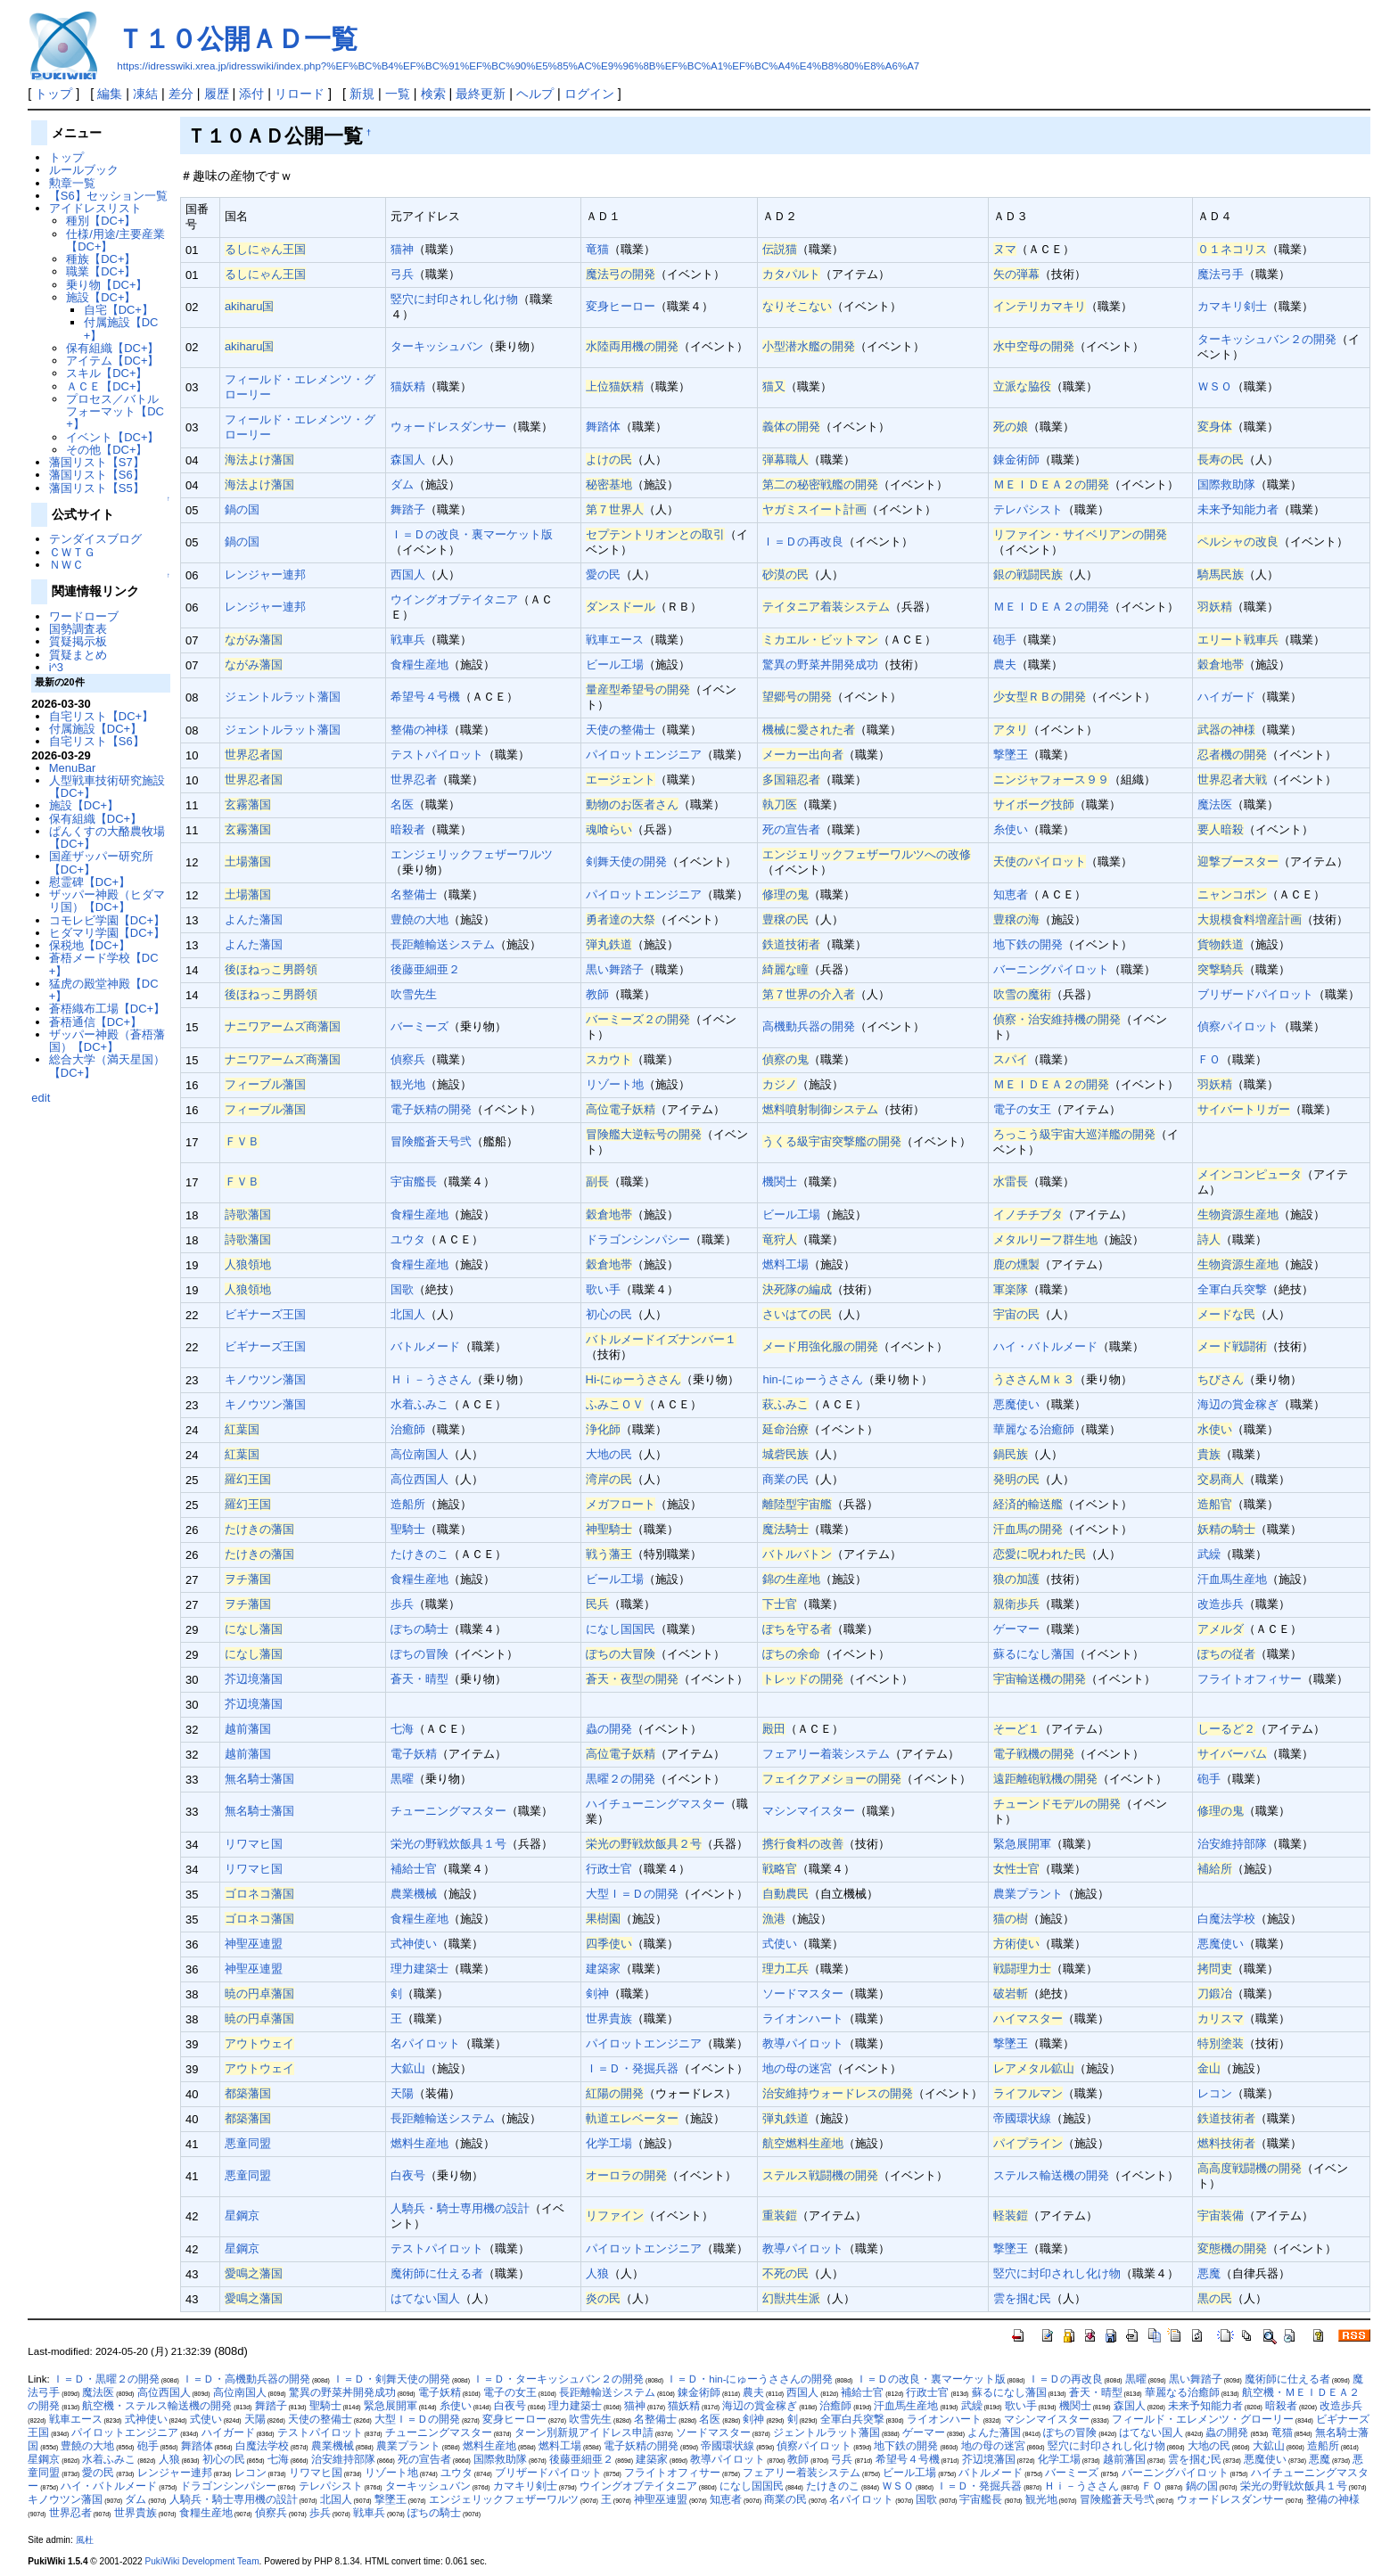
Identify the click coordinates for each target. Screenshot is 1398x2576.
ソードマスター (802, 1993)
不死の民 (785, 2273)
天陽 (402, 2093)
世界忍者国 (254, 754)
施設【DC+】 (101, 297)
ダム (402, 484)
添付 (251, 93)
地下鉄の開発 (1028, 944)
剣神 (597, 1993)
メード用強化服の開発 (820, 1346)
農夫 (1004, 664)
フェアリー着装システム (826, 1753)
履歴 (216, 93)
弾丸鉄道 (609, 944)
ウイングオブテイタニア (454, 599)
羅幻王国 (248, 1479)
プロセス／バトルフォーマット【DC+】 (115, 411)
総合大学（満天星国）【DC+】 (107, 1066)
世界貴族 (609, 2018)
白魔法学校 (1226, 1918)
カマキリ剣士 (1232, 306)
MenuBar (72, 768)
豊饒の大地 (419, 919)
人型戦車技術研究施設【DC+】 (107, 787)
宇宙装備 (1220, 2215)
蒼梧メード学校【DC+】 (104, 964)
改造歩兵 (1220, 1604)
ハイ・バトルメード (1045, 1346)
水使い (1214, 1429)
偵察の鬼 (785, 1059)
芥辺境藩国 (254, 1679)
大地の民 (609, 1454)
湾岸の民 (609, 1479)
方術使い (1016, 1943)
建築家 (603, 1968)
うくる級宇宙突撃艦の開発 (831, 1141)
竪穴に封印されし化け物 (454, 299)
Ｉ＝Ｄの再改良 (802, 541)
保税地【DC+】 (89, 945)
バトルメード (425, 1346)
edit (40, 1097)
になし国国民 (620, 1629)
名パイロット (425, 2043)
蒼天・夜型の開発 (632, 1679)
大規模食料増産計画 (1249, 919)
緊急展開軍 (1022, 1843)
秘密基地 (609, 484)
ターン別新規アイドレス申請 (584, 2432)
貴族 (1209, 1454)
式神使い (414, 1943)
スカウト (609, 1059)
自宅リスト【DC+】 (101, 716)
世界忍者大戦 (1232, 779)
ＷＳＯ (1214, 386)
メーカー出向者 (802, 754)
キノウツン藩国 (265, 1379)
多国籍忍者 (791, 779)
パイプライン (1028, 2143)
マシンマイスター (808, 1810)
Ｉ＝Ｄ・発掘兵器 (632, 2068)
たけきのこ (419, 1554)
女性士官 (1016, 1868)
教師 (597, 994)
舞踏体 (603, 426)
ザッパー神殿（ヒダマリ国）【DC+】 (107, 901)
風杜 (85, 2540)
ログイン (589, 93)
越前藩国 (248, 1728)
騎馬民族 (1220, 574)
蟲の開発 (609, 1728)
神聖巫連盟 (254, 1943)
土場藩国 (248, 861)
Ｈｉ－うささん (431, 1379)
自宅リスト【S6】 (96, 741)
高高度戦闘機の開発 (1249, 2168)
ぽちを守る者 (797, 1629)
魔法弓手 (1220, 274)
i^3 (56, 667)
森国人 (408, 459)
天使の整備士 (620, 729)
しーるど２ (1226, 1728)
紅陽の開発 (615, 2093)
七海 (402, 1728)
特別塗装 (1220, 2043)
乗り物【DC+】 (106, 284)
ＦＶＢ (242, 1141)
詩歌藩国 (248, 1214)
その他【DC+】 (106, 449)
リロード (300, 93)
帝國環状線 (1022, 2118)
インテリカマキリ (1039, 306)
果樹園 (603, 1918)
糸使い (1010, 829)
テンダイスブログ (95, 539)
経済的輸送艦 (1028, 1504)
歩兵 (402, 1604)
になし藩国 (254, 1629)
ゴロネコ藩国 (259, 1893)
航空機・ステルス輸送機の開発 (157, 2405)
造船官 (1214, 1504)
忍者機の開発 (1232, 754)
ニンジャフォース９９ (1051, 779)
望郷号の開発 (797, 696)
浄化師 (603, 1429)
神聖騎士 (609, 1529)
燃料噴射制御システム (820, 1109)
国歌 (402, 1289)
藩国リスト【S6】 (96, 474)
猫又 (773, 386)
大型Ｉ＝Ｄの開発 (632, 1893)
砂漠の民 (785, 574)
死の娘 (1010, 426)
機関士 (779, 1181)
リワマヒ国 (254, 1843)
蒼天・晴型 (419, 1679)
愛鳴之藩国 (254, 2273)
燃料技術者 (1226, 2143)
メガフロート (620, 1504)
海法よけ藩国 (259, 459)
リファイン (615, 2215)
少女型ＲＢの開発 (1039, 696)
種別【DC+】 (101, 220)
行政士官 (609, 1868)
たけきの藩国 (259, 1529)
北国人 (408, 1314)
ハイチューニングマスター (655, 1803)
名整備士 (414, 894)
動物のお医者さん (632, 804)
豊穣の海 (1016, 919)
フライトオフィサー (1249, 1679)
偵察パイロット (1238, 1026)
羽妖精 (1214, 606)
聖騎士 (408, 1529)
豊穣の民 (785, 919)
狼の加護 (1016, 1579)
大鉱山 (408, 2068)
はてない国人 (425, 2298)
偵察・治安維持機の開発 (1057, 1019)
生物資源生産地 (1238, 1214)
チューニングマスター (448, 1810)
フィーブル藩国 (265, 1084)
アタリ (1010, 729)
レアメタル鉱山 (1033, 2068)
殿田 (773, 1728)
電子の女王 (1022, 1109)
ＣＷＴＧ (72, 552)
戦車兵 (408, 639)
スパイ (1010, 1059)
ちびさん (1220, 1379)
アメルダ (1220, 1629)
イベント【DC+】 (112, 437)
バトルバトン (797, 1554)
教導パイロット (802, 2043)
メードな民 (1226, 1314)
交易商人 (1220, 1479)
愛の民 (603, 574)
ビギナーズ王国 (265, 1314)
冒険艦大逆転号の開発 (644, 1134)
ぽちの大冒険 (620, 1654)
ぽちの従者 (1226, 1654)
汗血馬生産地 (1232, 1579)
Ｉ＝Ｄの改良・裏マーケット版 (472, 534)
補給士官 (414, 1868)
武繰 (1209, 1554)
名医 (402, 804)
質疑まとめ (78, 654)
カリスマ (1220, 2018)
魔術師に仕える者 (437, 2273)
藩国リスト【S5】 (96, 488)
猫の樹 (1010, 1918)
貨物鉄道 (1220, 944)
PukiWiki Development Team (202, 2561)
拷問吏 (1214, 1968)
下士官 (779, 1604)
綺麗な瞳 (785, 969)
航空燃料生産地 (802, 2143)
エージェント (620, 779)
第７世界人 (615, 509)
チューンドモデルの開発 (1057, 1803)
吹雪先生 (414, 994)
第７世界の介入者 (808, 994)
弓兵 (402, 274)
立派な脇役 (1022, 386)
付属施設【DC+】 (121, 328)
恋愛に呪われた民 (1039, 1554)
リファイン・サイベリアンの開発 (1080, 534)
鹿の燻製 (1016, 1264)
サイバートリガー (1243, 1109)
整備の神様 (419, 729)
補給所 (1214, 1868)
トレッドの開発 (802, 1679)
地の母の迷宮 (797, 2068)
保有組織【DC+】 (112, 348)
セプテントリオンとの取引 (655, 534)
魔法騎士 (785, 1529)
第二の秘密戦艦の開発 (820, 484)
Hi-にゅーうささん (634, 1379)
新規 (362, 93)
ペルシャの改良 (1238, 541)
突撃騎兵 (1220, 969)
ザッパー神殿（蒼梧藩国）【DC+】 (107, 1041)
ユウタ (408, 1239)
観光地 (408, 1084)
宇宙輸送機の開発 (1039, 1679)
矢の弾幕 (1016, 274)
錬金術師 (1016, 459)
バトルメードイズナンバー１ (661, 1339)
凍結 (145, 93)
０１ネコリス (1232, 249)
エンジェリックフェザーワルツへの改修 (866, 854)
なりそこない (797, 306)
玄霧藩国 (248, 804)
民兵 (597, 1604)
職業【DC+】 (101, 271)
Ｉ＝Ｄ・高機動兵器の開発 (246, 2379)
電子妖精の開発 (431, 1109)
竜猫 (597, 249)
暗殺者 (408, 829)
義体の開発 (791, 426)
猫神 (402, 249)
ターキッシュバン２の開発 (1266, 339)
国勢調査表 (78, 629)
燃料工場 (785, 1264)
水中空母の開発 (1033, 346)
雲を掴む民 (1022, 2298)
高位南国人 (419, 1454)
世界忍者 (414, 779)
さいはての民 (797, 1314)
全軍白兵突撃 (1232, 1289)
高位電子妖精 (620, 1109)
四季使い (609, 1943)
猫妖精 (408, 386)
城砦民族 (785, 1454)
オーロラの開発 (626, 2175)
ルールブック (84, 169)
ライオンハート (802, 2018)
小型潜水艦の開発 (808, 346)
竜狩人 (779, 1239)
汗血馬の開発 (1028, 1529)
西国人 (408, 574)
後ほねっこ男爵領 (271, 969)
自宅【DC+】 (118, 309)
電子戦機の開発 (1033, 1753)
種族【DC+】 (101, 259)
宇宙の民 (1016, 1314)
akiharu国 (249, 306)
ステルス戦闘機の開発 (820, 2175)
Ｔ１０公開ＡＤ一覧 (237, 38)
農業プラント (1028, 1893)
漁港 (773, 1918)
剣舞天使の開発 (626, 861)
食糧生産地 (419, 664)
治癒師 (408, 1429)
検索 (433, 93)
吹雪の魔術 (1022, 994)
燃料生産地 (419, 2143)
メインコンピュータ (1249, 1174)
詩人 (1209, 1239)
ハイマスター (1028, 2018)
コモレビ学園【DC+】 (107, 920)
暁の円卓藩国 (259, 1993)
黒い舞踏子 (615, 969)
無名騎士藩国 (259, 1778)
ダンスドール (620, 606)
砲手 (1004, 639)
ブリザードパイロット (1255, 994)
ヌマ (1004, 249)
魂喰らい (609, 829)
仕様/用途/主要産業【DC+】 (115, 240)
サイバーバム (1232, 1753)
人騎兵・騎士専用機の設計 (460, 2208)
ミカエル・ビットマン (820, 639)
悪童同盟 (248, 2143)
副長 (597, 1181)
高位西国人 (419, 1479)
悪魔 (1209, 2273)
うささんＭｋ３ (1033, 1379)
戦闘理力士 (1022, 1968)
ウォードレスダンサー (448, 426)
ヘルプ (535, 93)
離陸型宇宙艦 (797, 1504)
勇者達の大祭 (620, 919)
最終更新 (481, 93)
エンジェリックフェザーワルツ (472, 854)
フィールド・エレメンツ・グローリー (1203, 2419)
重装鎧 (779, 2215)
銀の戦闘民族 (1028, 574)
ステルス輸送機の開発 (1051, 2175)
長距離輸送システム (443, 944)
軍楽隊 (1010, 1289)
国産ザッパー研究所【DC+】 (101, 862)
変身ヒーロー (620, 306)
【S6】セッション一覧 (108, 195)
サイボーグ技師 (1033, 804)
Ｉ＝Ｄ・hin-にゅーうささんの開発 (749, 2379)
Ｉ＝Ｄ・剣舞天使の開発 (391, 2379)
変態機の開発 (1232, 2248)
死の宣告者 (791, 829)
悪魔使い (1016, 1404)
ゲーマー (1016, 1629)
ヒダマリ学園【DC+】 (107, 932)
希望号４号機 (425, 696)
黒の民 (1214, 2298)
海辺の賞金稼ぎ (1238, 1404)
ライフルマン (1028, 2093)
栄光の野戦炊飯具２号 (644, 1843)
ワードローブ (84, 616)
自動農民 (785, 1893)
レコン (1214, 2093)
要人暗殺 (1220, 829)
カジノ (779, 1084)
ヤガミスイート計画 (814, 509)
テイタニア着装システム (826, 606)
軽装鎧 (1010, 2215)
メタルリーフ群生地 (1045, 1239)
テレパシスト (1028, 509)
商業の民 (785, 1479)
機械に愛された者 (808, 729)
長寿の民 (1220, 459)
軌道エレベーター (632, 2118)
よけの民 (609, 459)
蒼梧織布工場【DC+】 (107, 1008)
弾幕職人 (785, 459)
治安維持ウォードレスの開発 (837, 2093)
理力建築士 (419, 1968)
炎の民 (603, 2298)
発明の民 (1016, 1479)
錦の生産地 (791, 1579)
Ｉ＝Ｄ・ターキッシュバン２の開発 (558, 2379)
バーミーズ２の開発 (638, 1019)
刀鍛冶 (1214, 1993)
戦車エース (615, 639)
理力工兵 (785, 1968)
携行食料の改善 (802, 1843)
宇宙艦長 (414, 1181)
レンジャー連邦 (265, 574)
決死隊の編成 (797, 1289)
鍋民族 (1010, 1454)
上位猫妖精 (615, 386)
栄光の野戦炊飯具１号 (448, 1843)
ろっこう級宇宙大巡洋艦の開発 (1074, 1134)
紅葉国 (242, 1429)
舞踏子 (408, 509)
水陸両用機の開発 (632, 346)
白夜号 (408, 2175)
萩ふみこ (785, 1404)
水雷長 (1010, 1181)
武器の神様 (1226, 729)
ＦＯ (1209, 1059)
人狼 (597, 2273)
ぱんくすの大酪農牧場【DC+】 (107, 837)
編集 (109, 93)
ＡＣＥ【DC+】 (106, 386)
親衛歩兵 (1016, 1604)
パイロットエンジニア (644, 754)
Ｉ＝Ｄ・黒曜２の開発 (106, 2379)
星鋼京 (242, 2215)
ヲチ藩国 (248, 1579)
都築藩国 (248, 2093)
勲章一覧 (72, 183)
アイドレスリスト (95, 208)
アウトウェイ (259, 2043)
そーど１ (1016, 1728)
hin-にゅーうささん (812, 1379)
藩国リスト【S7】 (96, 462)
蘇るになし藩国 (1033, 1654)
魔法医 (1214, 804)
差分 (181, 93)
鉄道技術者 (791, 944)
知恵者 (1010, 894)
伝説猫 (779, 249)
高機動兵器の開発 (808, 1026)
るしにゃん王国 (265, 249)
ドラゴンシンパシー (638, 1239)
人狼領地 (248, 1264)
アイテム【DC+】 (112, 360)
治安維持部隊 (1232, 1843)
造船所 (408, 1504)
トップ (53, 93)
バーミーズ (419, 1026)
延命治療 (785, 1429)
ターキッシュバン (437, 346)
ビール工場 (615, 664)
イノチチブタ (1028, 1214)
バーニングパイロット (1051, 969)
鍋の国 (242, 509)
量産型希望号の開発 (638, 689)
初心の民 (609, 1314)
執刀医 (779, 804)
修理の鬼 (785, 894)
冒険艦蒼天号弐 (431, 1141)
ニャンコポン (1232, 894)
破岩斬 (1010, 1993)
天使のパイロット (1039, 861)
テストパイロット (437, 754)
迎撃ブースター (1238, 861)
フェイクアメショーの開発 (831, 1778)
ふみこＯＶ (615, 1404)
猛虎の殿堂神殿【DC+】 (104, 990)
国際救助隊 (1226, 484)
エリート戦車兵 (1238, 639)
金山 (1209, 2068)
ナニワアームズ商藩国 (283, 1026)
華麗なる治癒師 (1033, 1429)
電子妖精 (414, 1753)
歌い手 (603, 1289)
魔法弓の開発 (620, 274)
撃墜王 (1010, 754)
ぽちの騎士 (419, 1629)
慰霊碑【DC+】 (89, 882)
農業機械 (414, 1893)
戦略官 (779, 1868)
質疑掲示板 (78, 641)
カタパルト (791, 274)
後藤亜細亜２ (425, 969)
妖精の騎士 (1226, 1529)
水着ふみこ (419, 1404)
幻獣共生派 (791, 2298)
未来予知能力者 (1238, 509)
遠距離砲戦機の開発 (1045, 1778)
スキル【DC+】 (106, 373)
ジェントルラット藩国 (283, 696)
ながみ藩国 (254, 639)
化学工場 (609, 2143)
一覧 (397, 93)
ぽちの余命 (791, 1654)
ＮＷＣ (66, 564)
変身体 (1214, 426)
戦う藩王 (609, 1554)
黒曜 (402, 1778)
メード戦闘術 (1232, 1346)
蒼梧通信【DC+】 (95, 1022)
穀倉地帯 (1220, 664)
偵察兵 (408, 1059)
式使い (779, 1943)
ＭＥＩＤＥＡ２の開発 (1051, 484)
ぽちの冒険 (419, 1654)
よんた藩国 (254, 919)
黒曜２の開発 (620, 1778)
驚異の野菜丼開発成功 (820, 664)
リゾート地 (615, 1084)
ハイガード (1226, 696)
